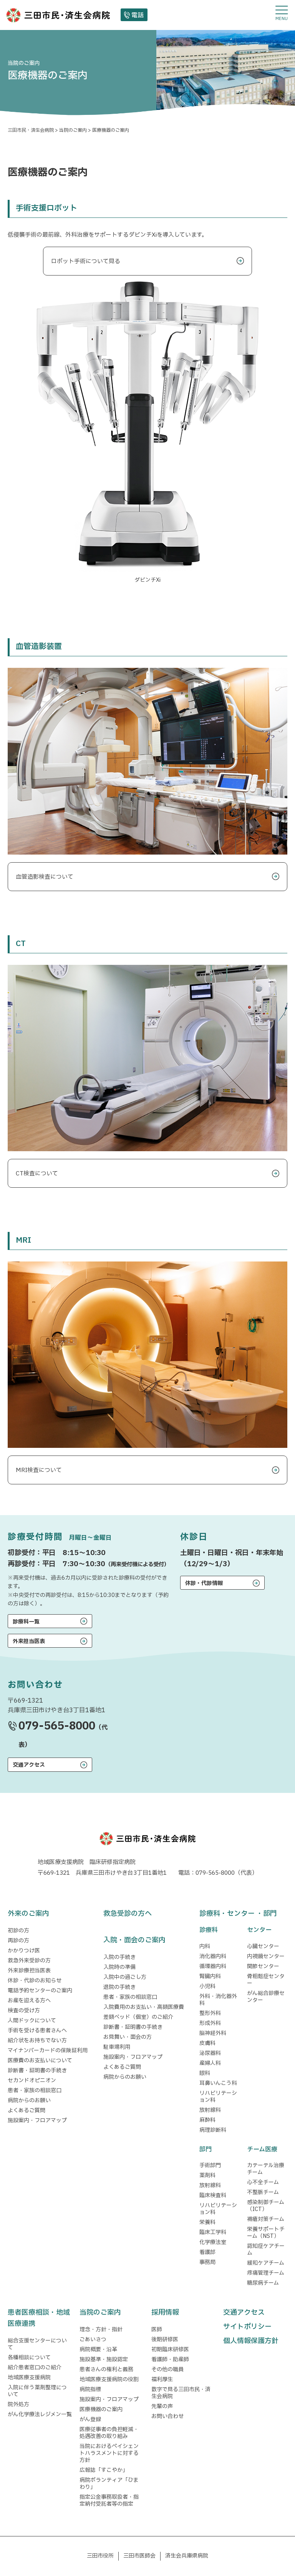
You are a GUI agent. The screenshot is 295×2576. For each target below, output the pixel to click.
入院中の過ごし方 (124, 1977)
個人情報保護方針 (250, 2341)
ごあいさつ (93, 2339)
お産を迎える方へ (29, 2001)
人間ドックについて (32, 2021)
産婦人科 (210, 2063)
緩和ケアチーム (265, 2263)
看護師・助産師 (170, 2359)
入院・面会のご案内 (134, 1940)
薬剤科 (207, 2175)
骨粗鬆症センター (266, 1979)
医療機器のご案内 (101, 2409)
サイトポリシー (247, 2327)
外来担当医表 (29, 1641)
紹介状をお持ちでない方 (37, 2041)
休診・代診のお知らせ (34, 1981)
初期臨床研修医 (170, 2349)
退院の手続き (119, 1987)
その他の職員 (167, 2369)
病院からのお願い (29, 2100)
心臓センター (263, 1946)
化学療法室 (212, 2242)
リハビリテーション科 (218, 2096)
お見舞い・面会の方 (127, 2037)
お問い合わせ (167, 2416)
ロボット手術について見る (85, 261)
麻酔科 (207, 2120)
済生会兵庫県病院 (186, 2556)
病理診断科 (212, 2130)
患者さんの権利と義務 (106, 2369)
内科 (204, 1946)
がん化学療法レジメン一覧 (40, 2414)
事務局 (207, 2262)
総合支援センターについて (37, 2344)
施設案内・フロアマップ (37, 2120)
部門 (205, 2149)
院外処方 (18, 2404)
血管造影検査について (44, 877)
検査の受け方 (24, 2011)
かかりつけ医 (24, 1951)
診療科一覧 (26, 1622)
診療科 (208, 1930)
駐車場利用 (116, 2047)
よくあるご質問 (26, 2110)
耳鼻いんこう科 (218, 2083)
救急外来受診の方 (29, 1961)
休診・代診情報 (204, 1583)
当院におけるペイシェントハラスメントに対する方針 (109, 2453)
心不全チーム (263, 2182)
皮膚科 (207, 2043)
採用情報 (165, 2312)
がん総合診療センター (266, 1996)
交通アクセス (29, 1765)
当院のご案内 (100, 2312)
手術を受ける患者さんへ (37, 2031)
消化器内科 (212, 1956)
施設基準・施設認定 (104, 2359)
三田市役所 (100, 2556)
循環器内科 (212, 1966)
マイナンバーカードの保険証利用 (48, 2051)
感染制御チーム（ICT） (265, 2205)
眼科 (204, 2073)
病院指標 (90, 2389)
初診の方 (18, 1931)
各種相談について (29, 2358)
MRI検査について (39, 1470)
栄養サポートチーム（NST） (266, 2232)
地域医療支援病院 (29, 2378)
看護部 (207, 2252)
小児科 (207, 1986)
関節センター (263, 1966)
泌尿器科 (210, 2053)
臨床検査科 (212, 2195)
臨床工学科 (212, 2232)
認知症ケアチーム (266, 2249)
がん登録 (90, 2419)
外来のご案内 (28, 1914)
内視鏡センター (266, 1956)
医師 (156, 2329)
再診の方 (18, 1941)
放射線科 (210, 2110)
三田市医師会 (139, 2556)
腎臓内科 (210, 1976)
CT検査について (37, 1173)
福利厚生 (162, 2379)
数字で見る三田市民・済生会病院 (180, 2392)
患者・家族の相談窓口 (34, 2090)
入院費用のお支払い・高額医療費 (143, 2007)
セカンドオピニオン (32, 2080)
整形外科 (210, 2013)
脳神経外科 (212, 2033)
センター (259, 1930)
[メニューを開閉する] (281, 13)
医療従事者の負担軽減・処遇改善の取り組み (109, 2432)
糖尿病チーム (263, 2283)
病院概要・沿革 (98, 2349)
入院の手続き (119, 1957)
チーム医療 (262, 2149)
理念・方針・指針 (101, 2329)
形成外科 (210, 2023)
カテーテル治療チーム (265, 2168)
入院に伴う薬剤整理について (37, 2390)
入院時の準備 (119, 1967)
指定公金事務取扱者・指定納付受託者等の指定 (109, 2500)
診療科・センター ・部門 (238, 1914)
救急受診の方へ (127, 1914)
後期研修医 (164, 2339)
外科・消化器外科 (218, 1999)
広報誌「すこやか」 (104, 2470)
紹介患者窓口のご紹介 (34, 2368)
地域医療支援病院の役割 (109, 2379)
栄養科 (207, 2222)
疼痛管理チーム (265, 2273)
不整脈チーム (263, 2192)
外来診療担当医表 (29, 1971)
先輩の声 (162, 2406)
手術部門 (210, 2165)
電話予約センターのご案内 (40, 1991)
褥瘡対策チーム (265, 2219)
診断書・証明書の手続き (37, 2070)
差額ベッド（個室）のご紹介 (138, 2017)
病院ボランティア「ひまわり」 (109, 2483)
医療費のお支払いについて (40, 2060)
